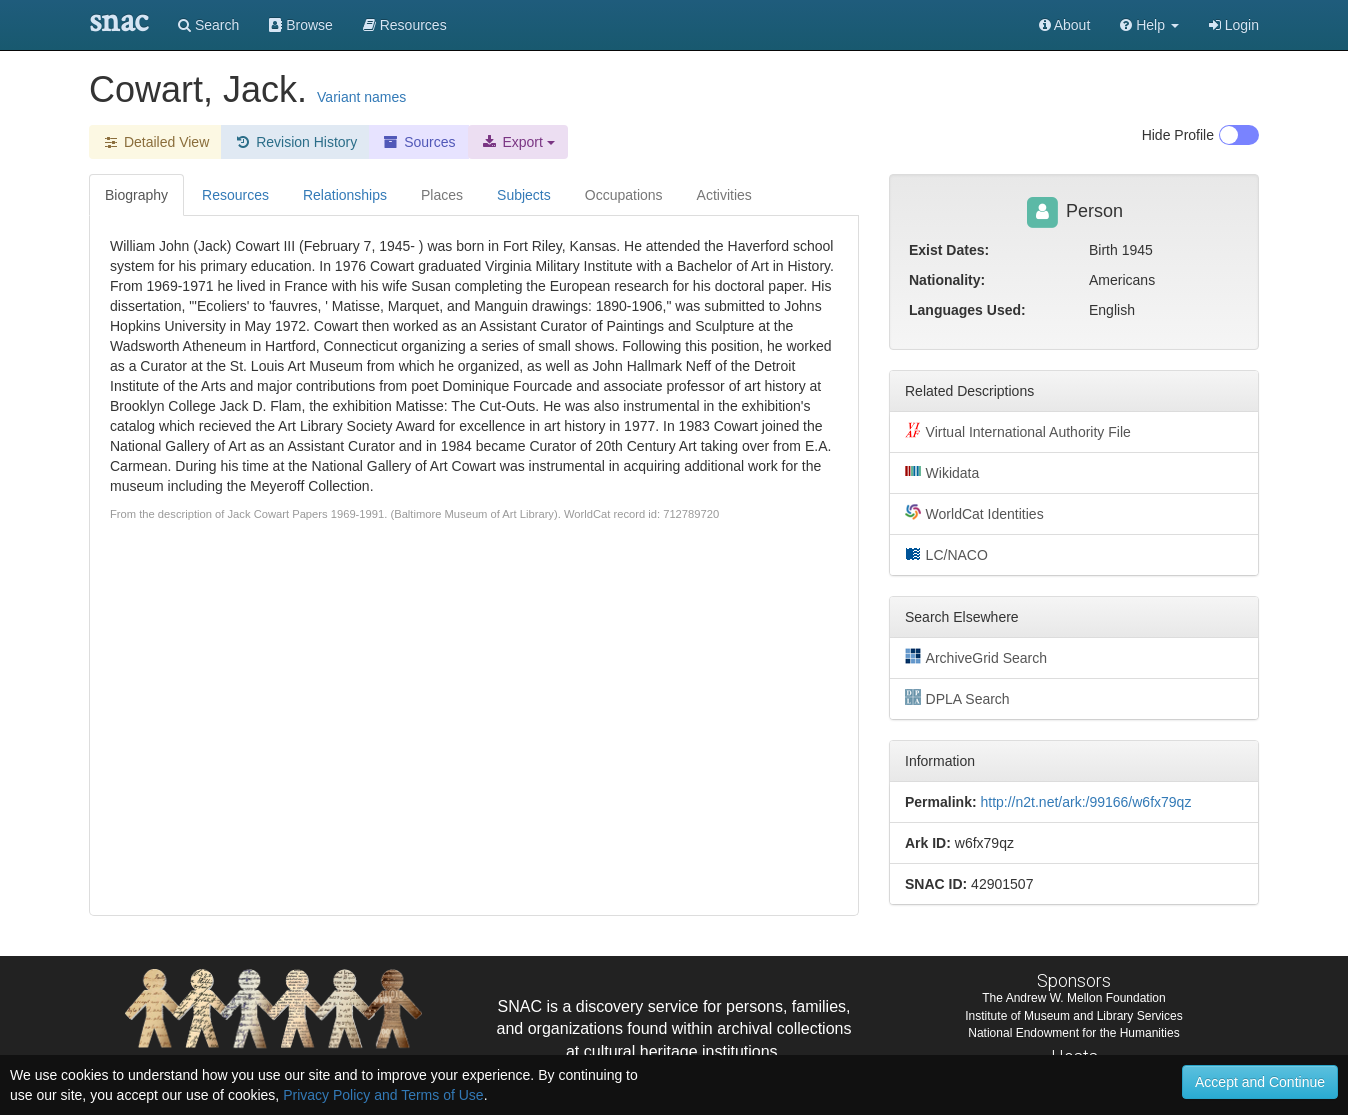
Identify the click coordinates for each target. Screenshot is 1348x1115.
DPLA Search (957, 698)
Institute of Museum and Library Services (1073, 1016)
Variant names (361, 97)
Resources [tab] (235, 195)
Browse (301, 25)
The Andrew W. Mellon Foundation (1073, 998)
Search (208, 25)
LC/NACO (946, 554)
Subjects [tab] (524, 195)
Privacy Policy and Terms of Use (383, 1095)
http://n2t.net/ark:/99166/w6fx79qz (1085, 802)
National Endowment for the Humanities (1073, 1033)
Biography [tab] (136, 195)
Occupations (624, 195)
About (1065, 25)
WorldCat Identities (974, 513)
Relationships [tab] (345, 195)
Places (442, 195)
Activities (724, 195)
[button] (1149, 25)
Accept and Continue (1260, 1082)
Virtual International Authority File (1018, 431)
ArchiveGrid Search (976, 657)
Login (1234, 25)
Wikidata (942, 472)
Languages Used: (967, 310)
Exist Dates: (949, 250)
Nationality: (947, 280)
